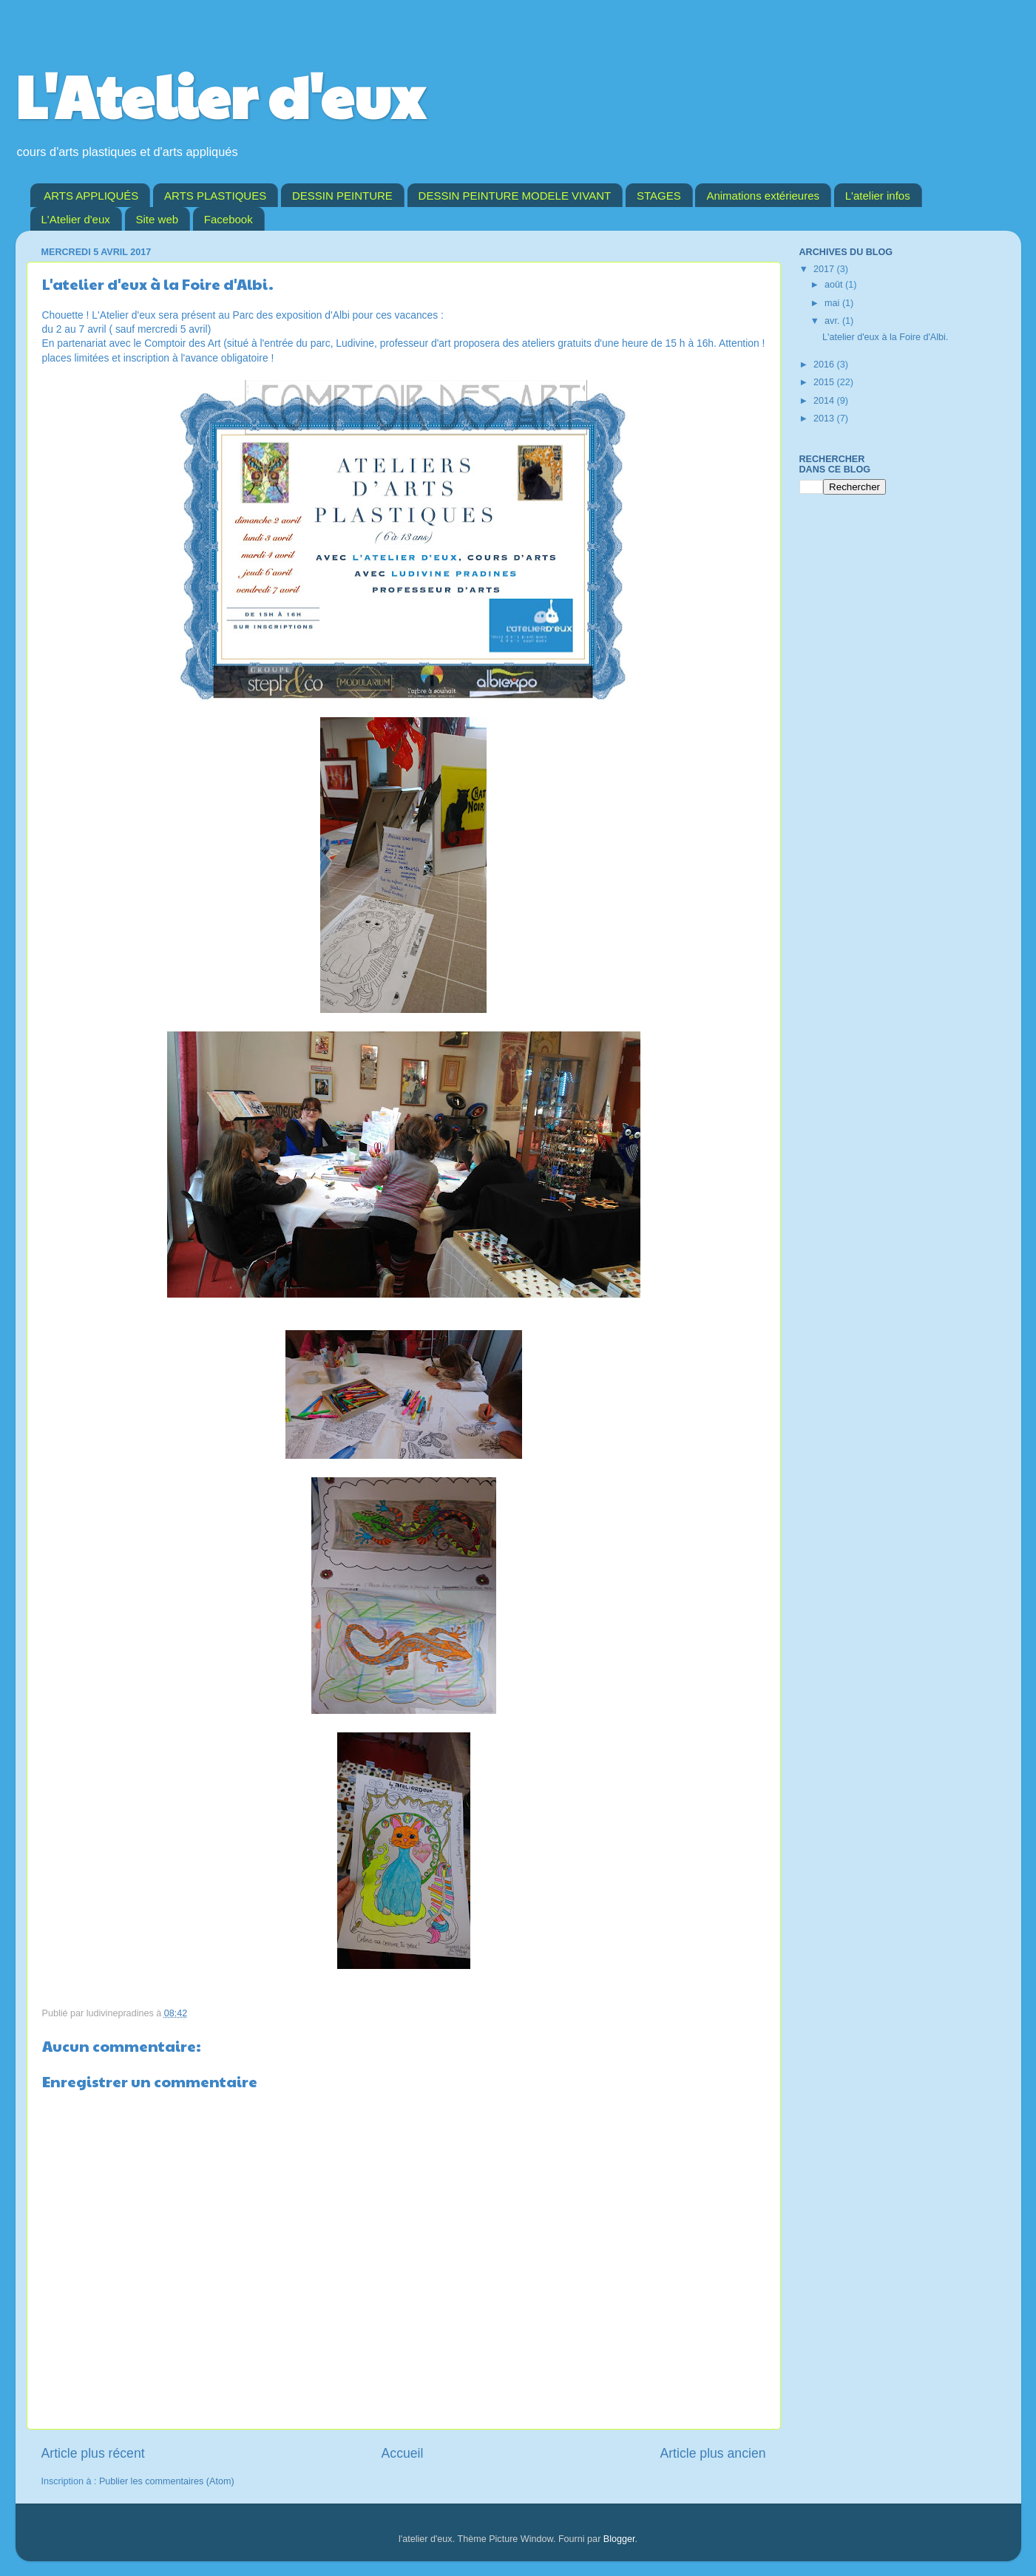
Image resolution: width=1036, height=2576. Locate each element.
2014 (825, 401)
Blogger (619, 2539)
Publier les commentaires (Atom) (166, 2481)
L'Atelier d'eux (220, 94)
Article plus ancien (712, 2453)
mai (833, 303)
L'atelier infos (877, 195)
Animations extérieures (762, 195)
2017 (825, 269)
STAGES (659, 195)
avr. (833, 321)
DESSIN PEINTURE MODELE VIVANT (515, 195)
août (835, 284)
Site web (157, 219)
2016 (825, 364)
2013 (825, 418)
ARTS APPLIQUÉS (91, 195)
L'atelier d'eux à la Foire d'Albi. (885, 337)
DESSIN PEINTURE (342, 195)
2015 (825, 382)
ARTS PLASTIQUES (215, 195)
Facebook (228, 219)
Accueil (403, 2453)
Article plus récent (93, 2453)
